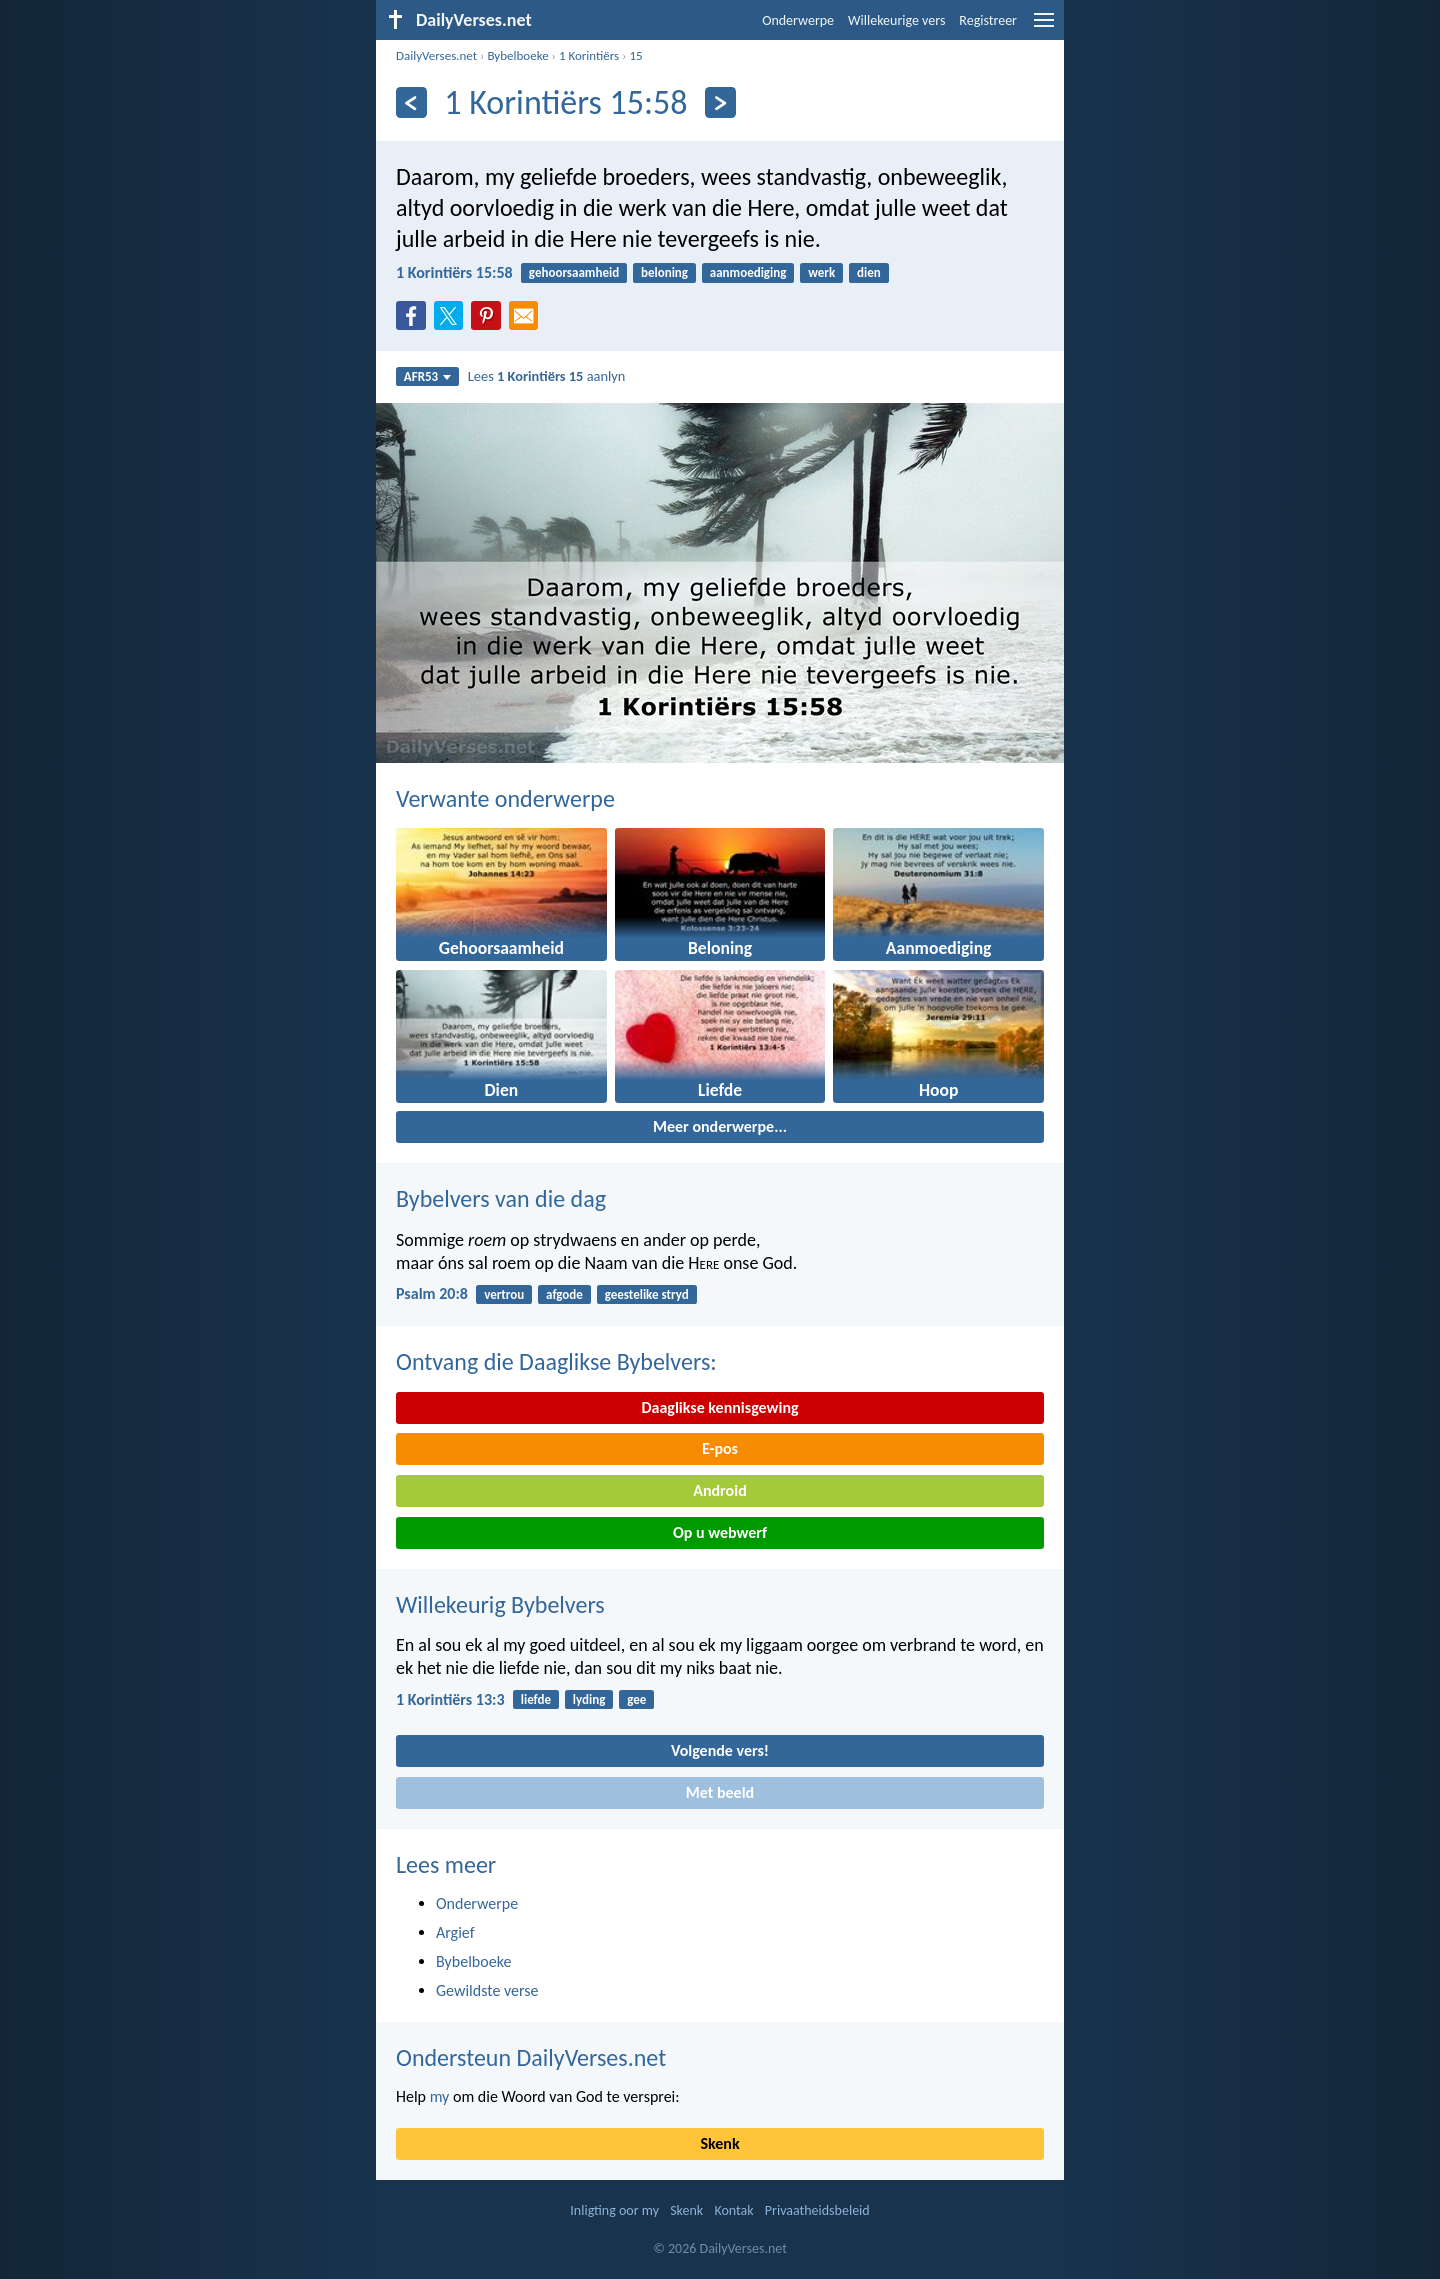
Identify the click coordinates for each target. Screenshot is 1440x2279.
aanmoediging (748, 272)
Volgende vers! (720, 1750)
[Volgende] (720, 102)
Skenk (719, 2143)
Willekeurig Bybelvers (500, 1604)
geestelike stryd (647, 1294)
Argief (455, 1932)
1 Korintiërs (589, 55)
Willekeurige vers (896, 20)
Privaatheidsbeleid (817, 2210)
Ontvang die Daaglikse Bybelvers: (556, 1361)
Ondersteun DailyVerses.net (531, 2057)
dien (869, 272)
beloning (664, 272)
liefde (536, 1699)
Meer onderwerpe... (720, 1126)
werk (821, 272)
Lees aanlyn (547, 376)
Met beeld (720, 1792)
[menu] (1044, 27)
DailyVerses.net (436, 55)
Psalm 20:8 (432, 1293)
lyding (589, 1699)
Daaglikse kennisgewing (719, 1407)
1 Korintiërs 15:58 (454, 272)
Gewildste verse (487, 1990)
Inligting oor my (614, 2210)
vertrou (504, 1294)
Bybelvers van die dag (501, 1198)
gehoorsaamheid (574, 272)
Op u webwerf (720, 1532)
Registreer (988, 20)
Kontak (733, 2210)
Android (719, 1490)
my (440, 2096)
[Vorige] (411, 102)
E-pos (720, 1448)
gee (636, 1699)
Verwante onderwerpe (505, 798)
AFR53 (428, 376)
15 (635, 55)
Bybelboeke (517, 55)
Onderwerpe (798, 20)
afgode (564, 1294)
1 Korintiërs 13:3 (450, 1699)
